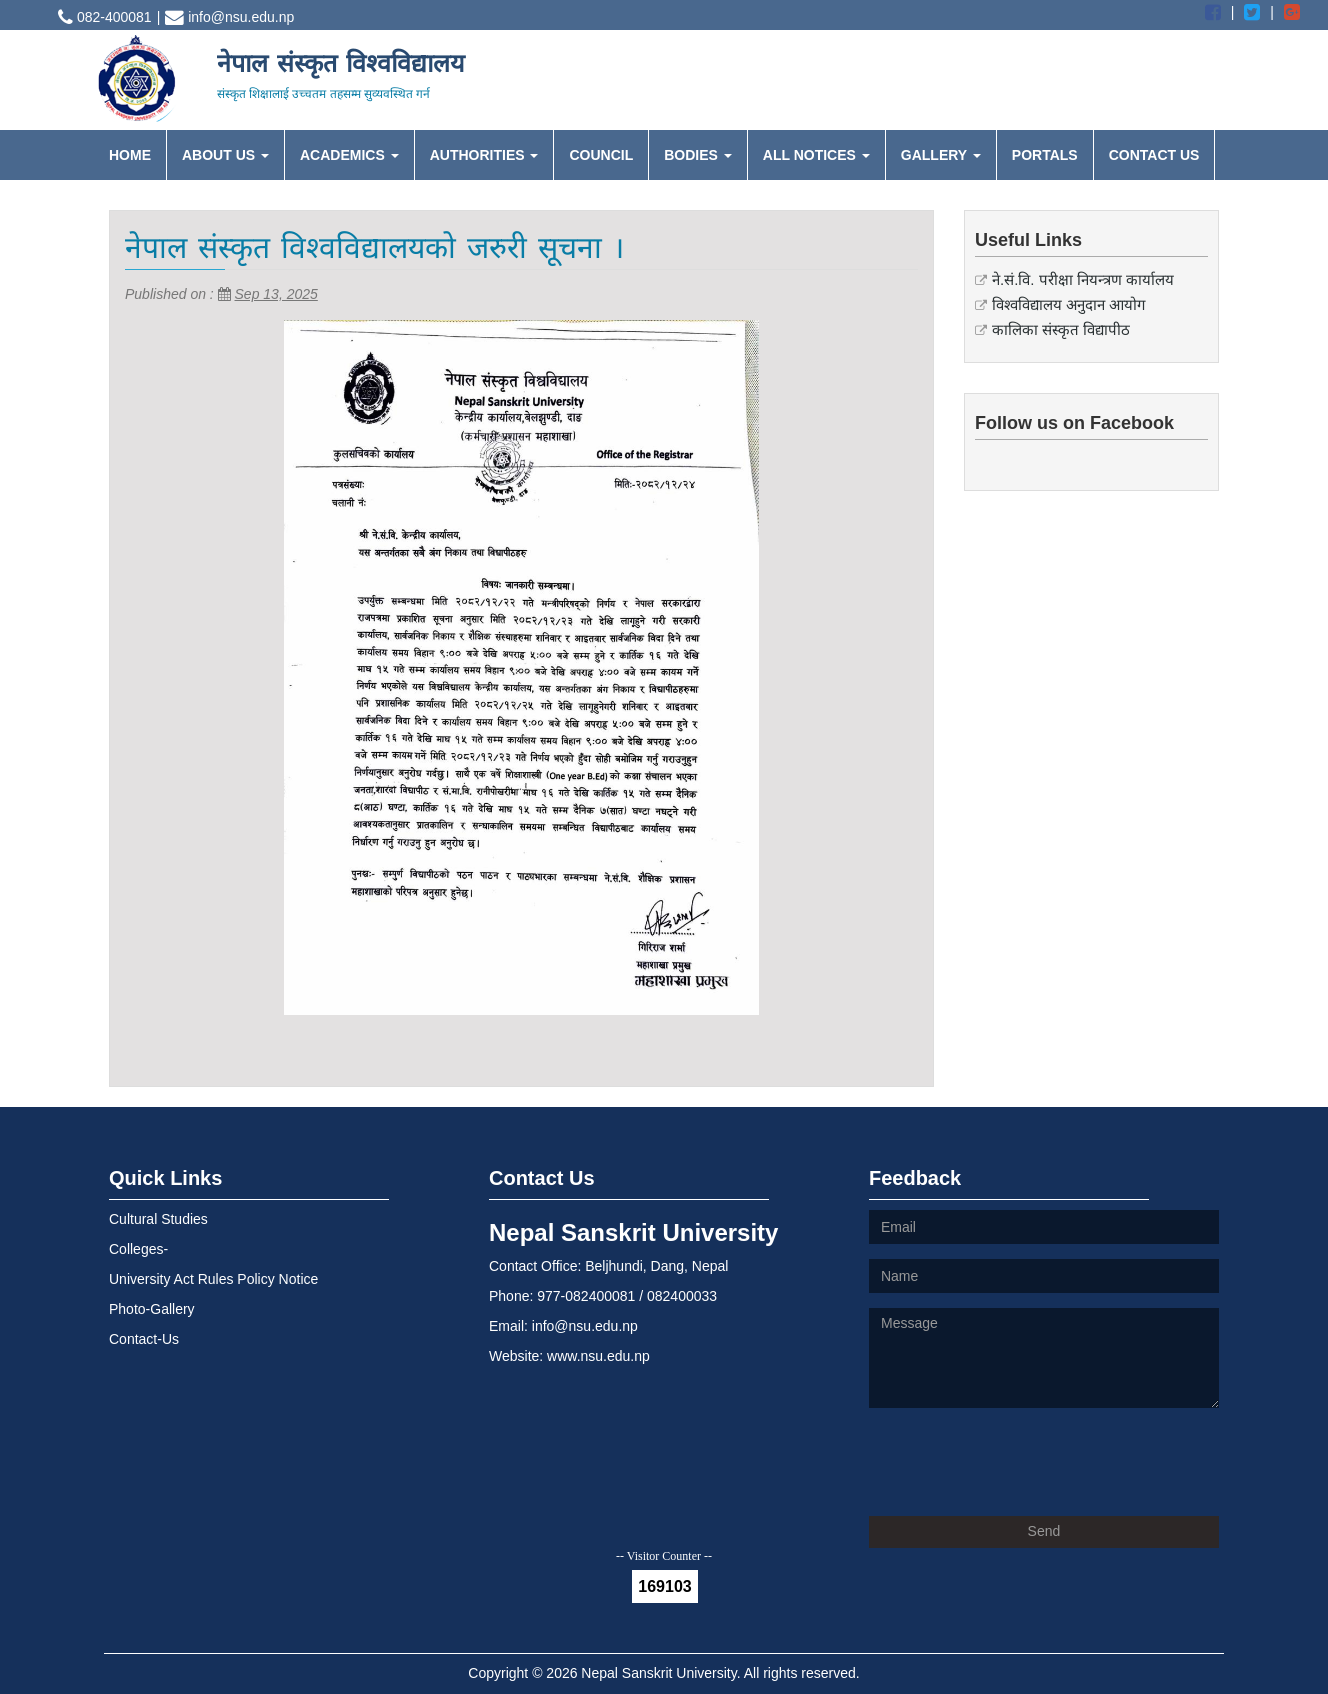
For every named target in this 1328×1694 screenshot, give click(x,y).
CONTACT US (1154, 155)
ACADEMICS (349, 155)
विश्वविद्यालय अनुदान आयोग (1068, 304)
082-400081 (105, 17)
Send (1044, 1531)
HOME (130, 155)
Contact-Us (144, 1339)
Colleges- (138, 1249)
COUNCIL (601, 155)
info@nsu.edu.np (229, 17)
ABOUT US (225, 155)
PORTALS (1045, 155)
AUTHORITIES (484, 155)
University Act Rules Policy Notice (213, 1279)
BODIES (698, 155)
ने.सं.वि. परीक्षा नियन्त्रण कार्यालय (1083, 279)
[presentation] (1021, 1462)
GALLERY (941, 155)
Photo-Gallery (152, 1309)
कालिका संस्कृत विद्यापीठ (1061, 329)
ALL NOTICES (816, 155)
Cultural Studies (158, 1219)
